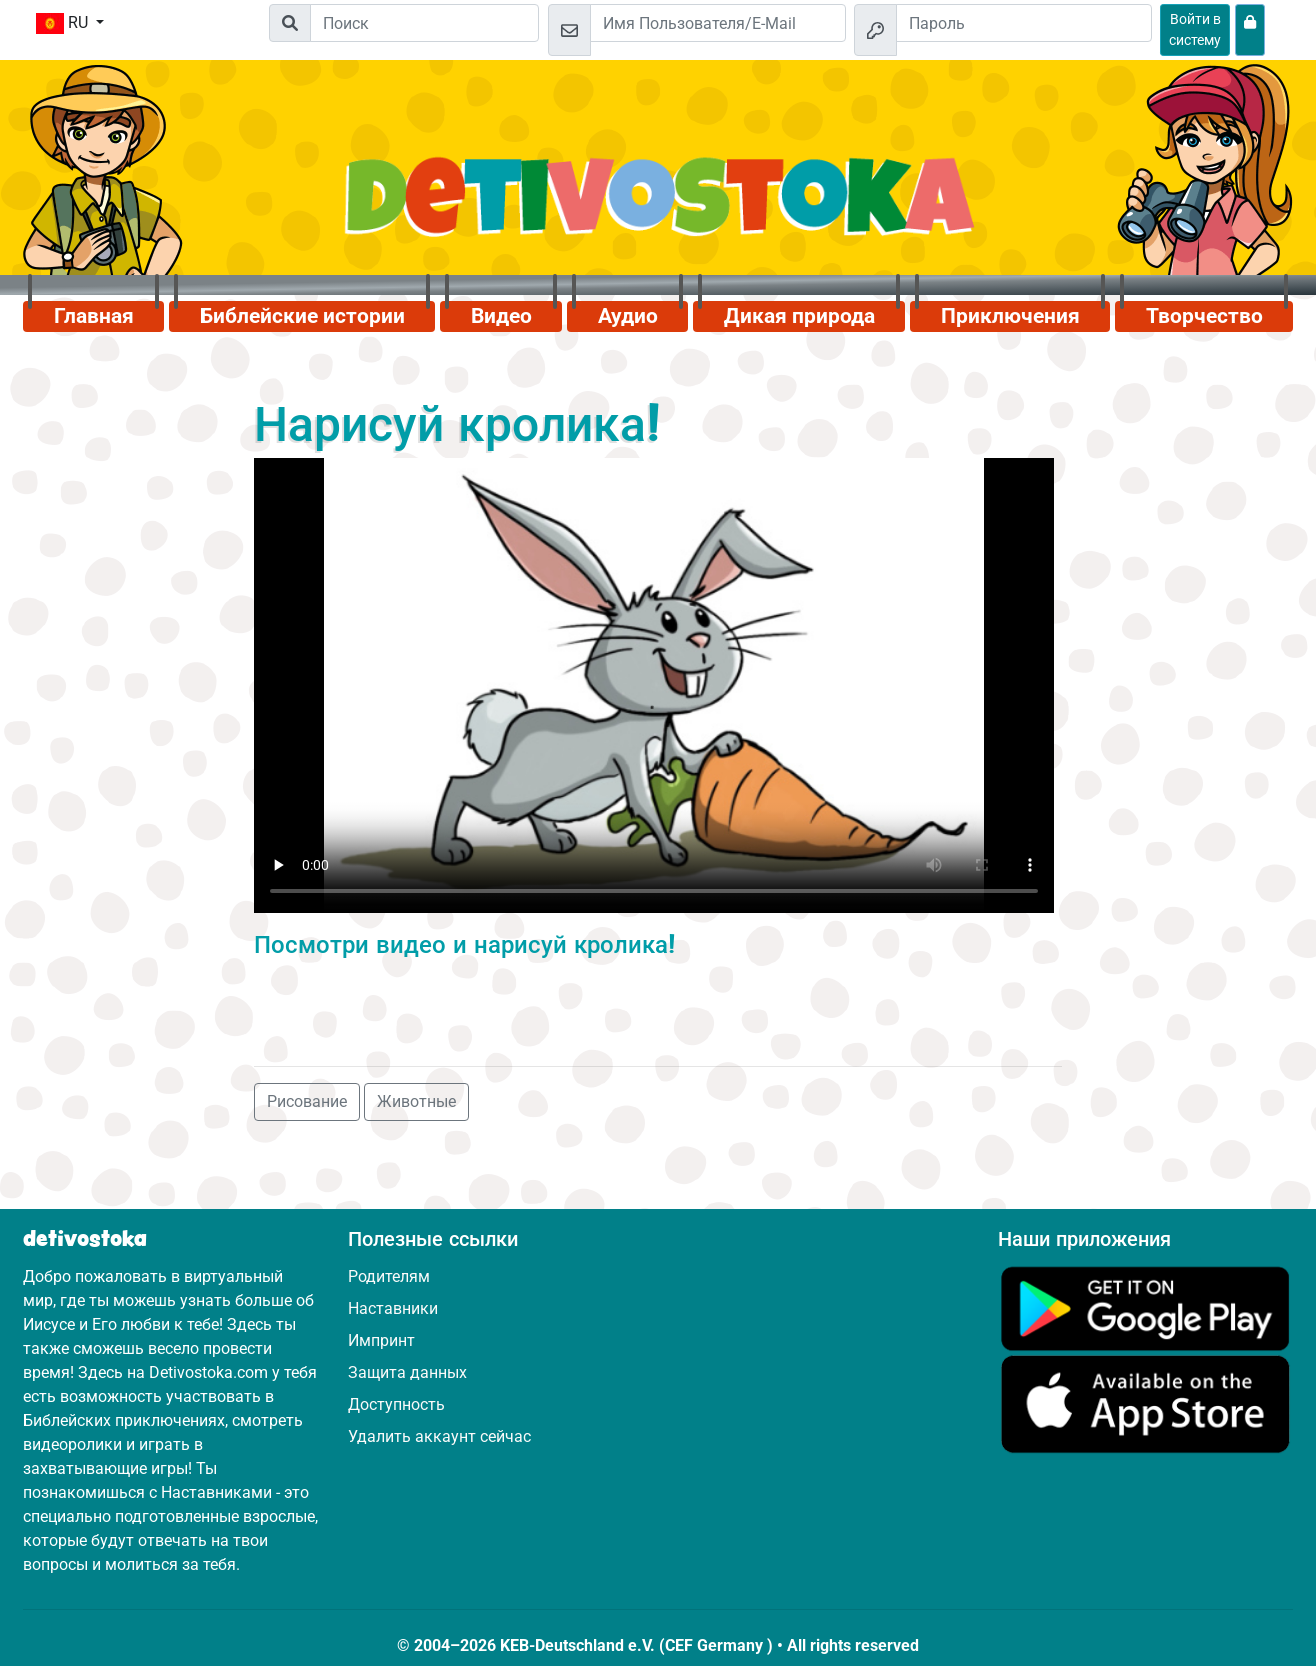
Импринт (381, 1340)
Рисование (307, 1101)
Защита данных (407, 1372)
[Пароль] (1024, 23)
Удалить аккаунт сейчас (439, 1436)
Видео (501, 316)
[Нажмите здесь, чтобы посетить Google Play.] (1145, 1307)
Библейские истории (302, 316)
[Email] (718, 23)
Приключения (1010, 316)
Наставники (393, 1308)
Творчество (1204, 316)
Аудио (628, 316)
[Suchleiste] (424, 23)
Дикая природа (799, 316)
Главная (94, 316)
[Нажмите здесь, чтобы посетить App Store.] (1145, 1403)
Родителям (389, 1276)
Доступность (396, 1404)
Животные (416, 1101)
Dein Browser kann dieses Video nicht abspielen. (654, 685)
